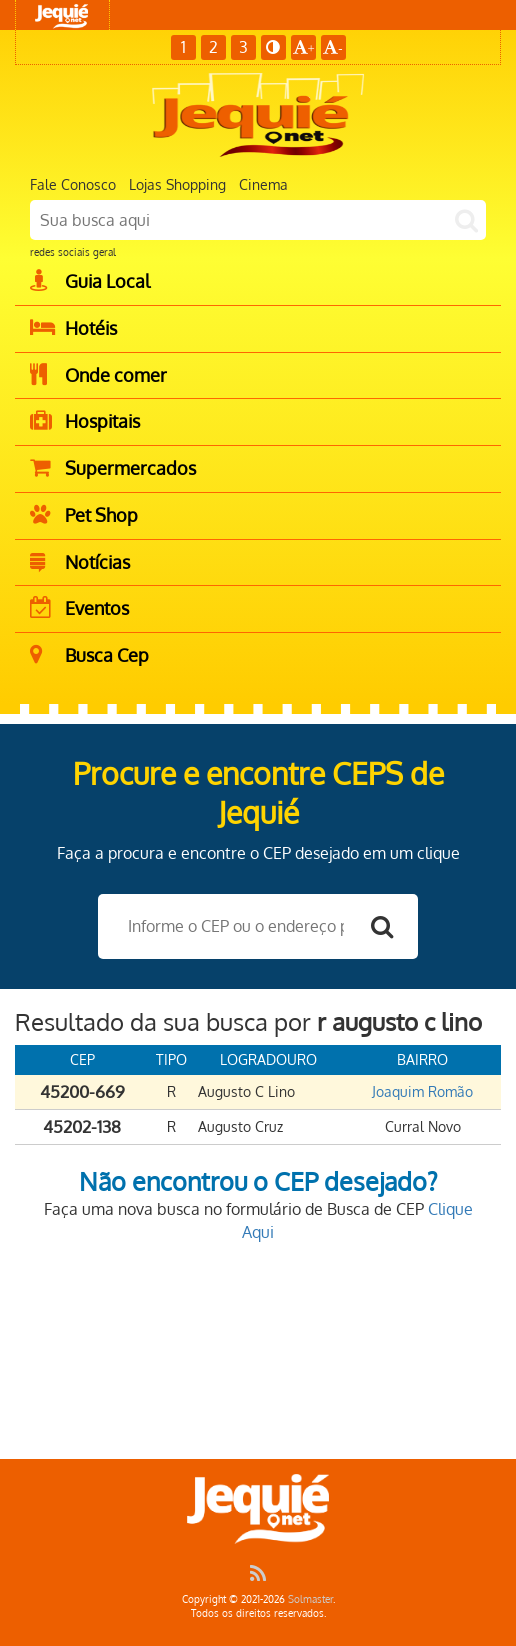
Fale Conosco (73, 184)
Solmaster (310, 1599)
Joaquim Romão (422, 1091)
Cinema (263, 184)
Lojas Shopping (177, 184)
